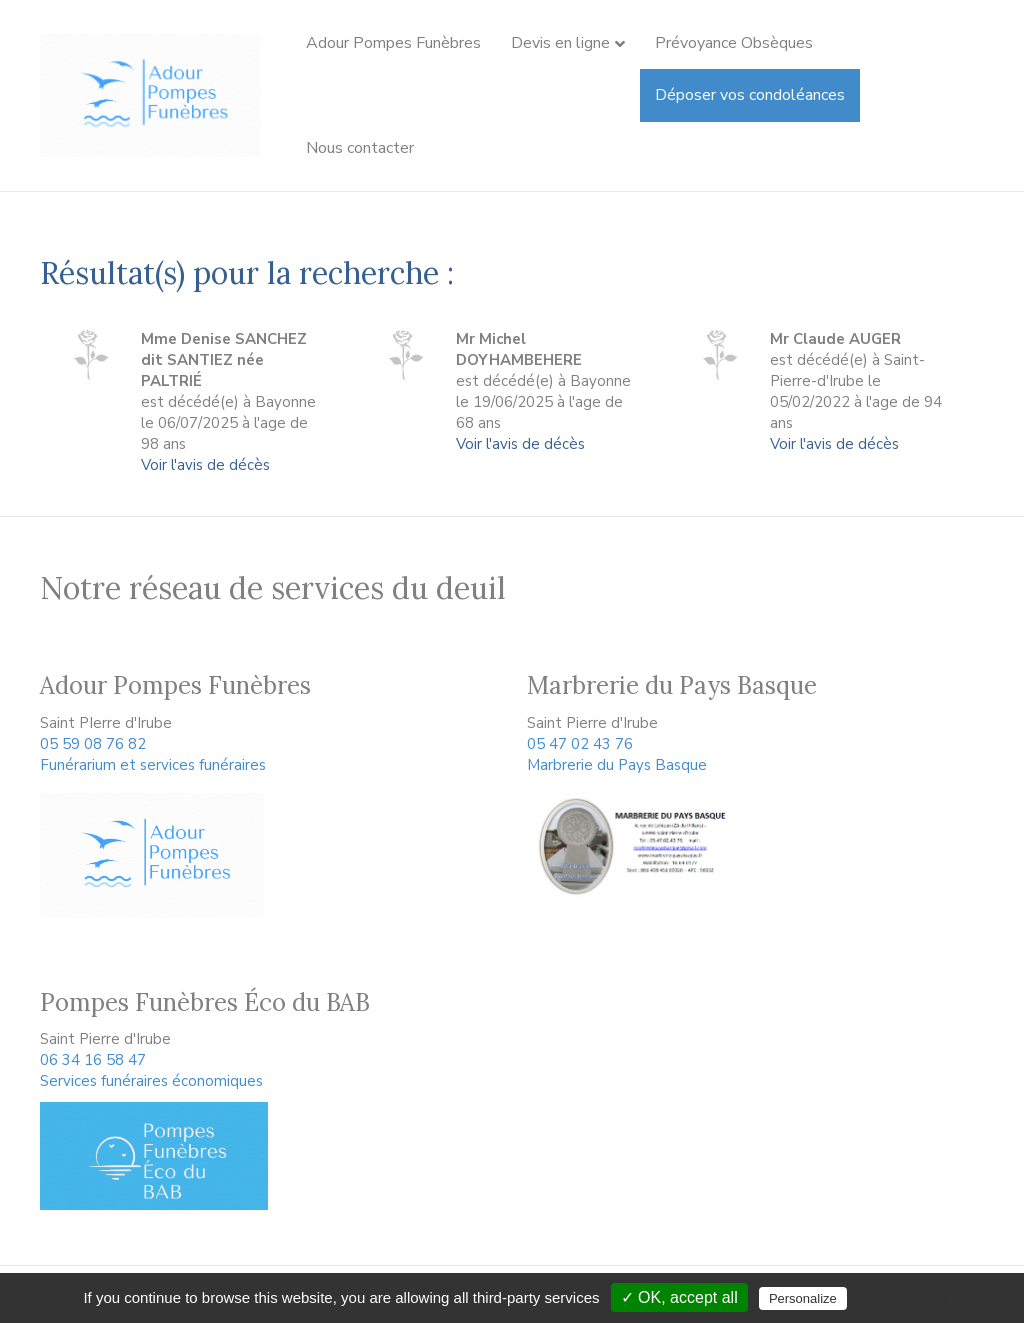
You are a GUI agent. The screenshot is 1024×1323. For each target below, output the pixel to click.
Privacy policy (906, 1298)
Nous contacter (360, 148)
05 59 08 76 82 (93, 744)
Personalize (803, 1298)
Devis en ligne (560, 43)
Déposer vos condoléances (750, 95)
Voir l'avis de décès (205, 465)
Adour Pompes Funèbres (393, 43)
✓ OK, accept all (679, 1297)
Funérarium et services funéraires (153, 765)
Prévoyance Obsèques (734, 43)
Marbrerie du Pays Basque (617, 765)
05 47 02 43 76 (580, 744)
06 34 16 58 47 (93, 1060)
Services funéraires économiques (151, 1081)
